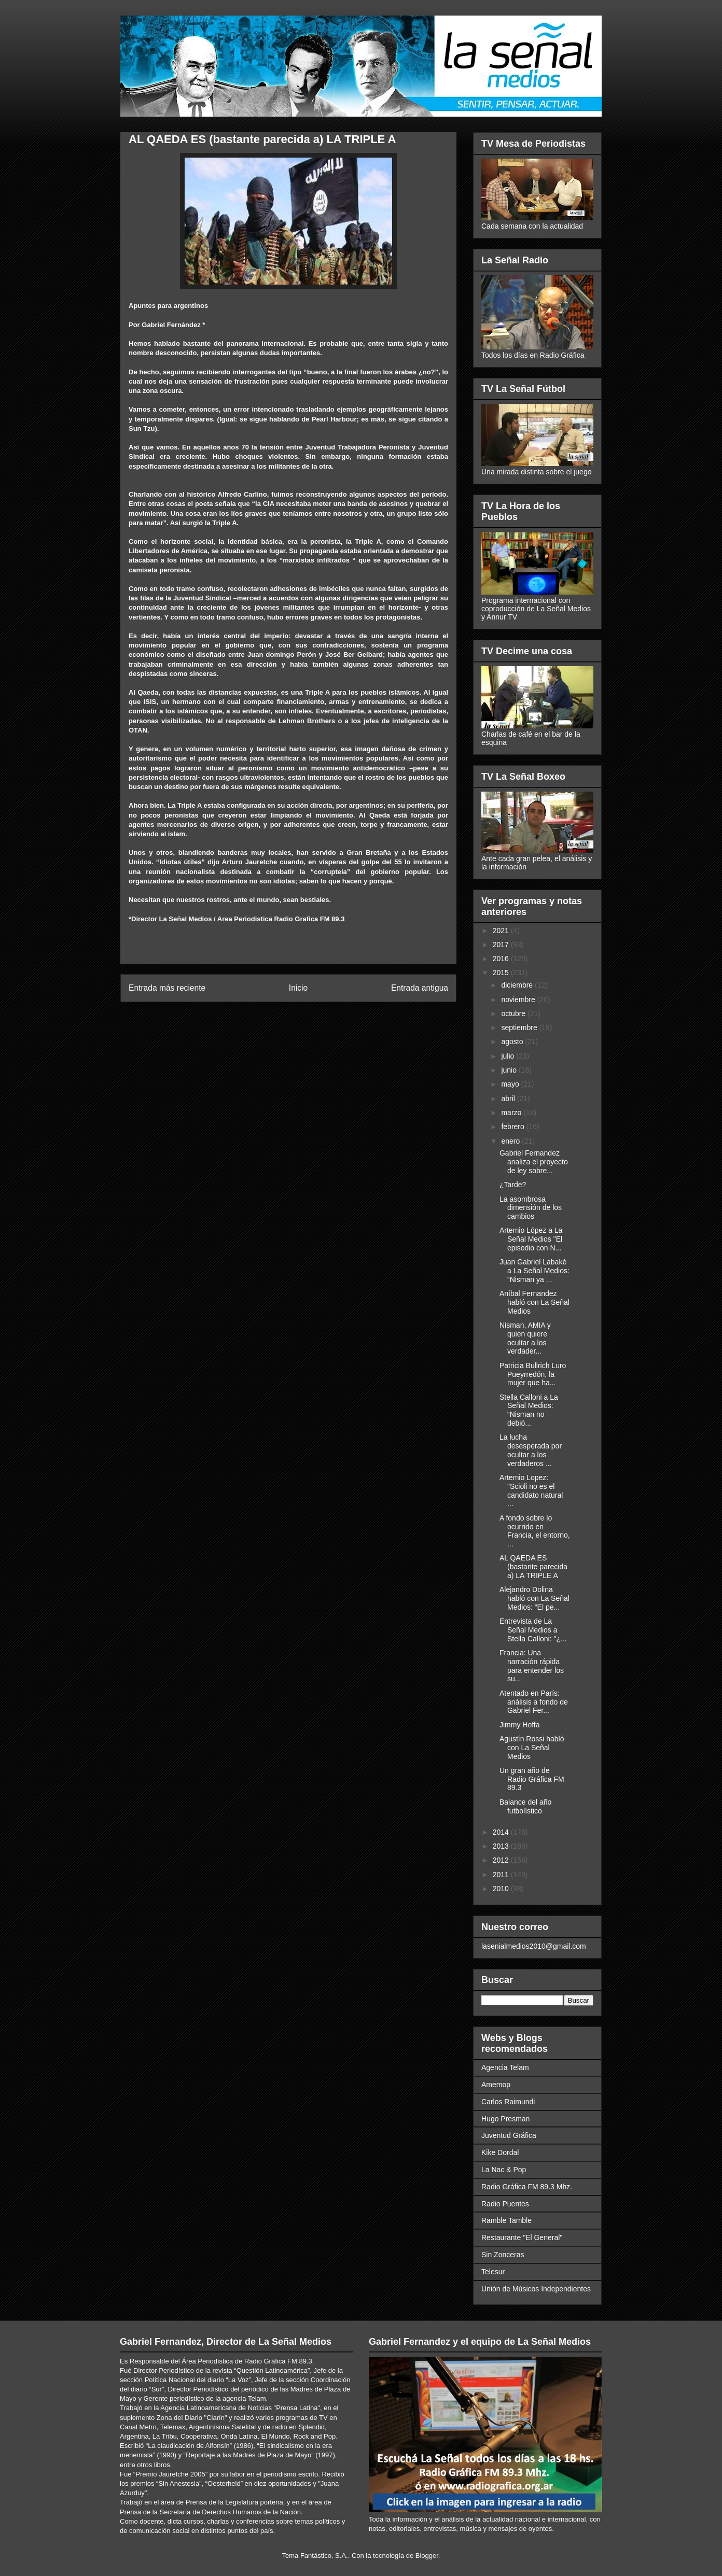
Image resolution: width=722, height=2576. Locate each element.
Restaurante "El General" (521, 2237)
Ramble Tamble (506, 2220)
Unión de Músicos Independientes (536, 2289)
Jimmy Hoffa (519, 1725)
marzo (512, 1112)
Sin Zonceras (502, 2254)
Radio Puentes (505, 2204)
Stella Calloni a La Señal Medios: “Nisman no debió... (528, 1410)
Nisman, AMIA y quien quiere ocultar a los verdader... (525, 1338)
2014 (502, 1832)
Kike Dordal (500, 2152)
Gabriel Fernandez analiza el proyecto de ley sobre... (533, 1162)
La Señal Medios (185, 919)
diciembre (518, 985)
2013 (502, 1846)
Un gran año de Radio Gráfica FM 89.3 (531, 1779)
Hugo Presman (505, 2119)
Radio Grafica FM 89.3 (309, 919)
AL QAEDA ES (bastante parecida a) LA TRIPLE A (533, 1567)
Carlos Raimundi (508, 2102)
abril (509, 1098)
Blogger (426, 2555)
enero (511, 1141)
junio (509, 1070)
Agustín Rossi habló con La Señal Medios (531, 1748)
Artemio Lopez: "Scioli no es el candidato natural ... (531, 1490)
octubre (514, 1013)
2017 (502, 944)
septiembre (520, 1027)
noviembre (519, 999)
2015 (502, 972)
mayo (511, 1084)
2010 (502, 1888)
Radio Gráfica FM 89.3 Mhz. (526, 2187)
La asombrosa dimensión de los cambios (530, 1208)
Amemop (495, 2084)
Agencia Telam (505, 2067)
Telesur (493, 2272)
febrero (513, 1126)
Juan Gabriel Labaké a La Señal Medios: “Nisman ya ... (534, 1271)
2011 (502, 1874)
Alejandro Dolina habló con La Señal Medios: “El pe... (534, 1598)
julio (508, 1056)
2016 (502, 958)
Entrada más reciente (167, 987)
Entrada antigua (419, 987)
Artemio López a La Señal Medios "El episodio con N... (530, 1239)
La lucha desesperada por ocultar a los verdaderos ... (530, 1450)
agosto (513, 1041)
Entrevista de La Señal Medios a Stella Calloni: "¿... (533, 1630)
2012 (502, 1860)
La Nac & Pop (503, 2169)
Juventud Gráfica (508, 2135)
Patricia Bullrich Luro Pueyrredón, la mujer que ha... (532, 1374)
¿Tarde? (512, 1184)
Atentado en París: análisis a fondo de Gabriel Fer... (533, 1702)
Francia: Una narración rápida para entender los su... (531, 1666)
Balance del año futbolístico (525, 1806)
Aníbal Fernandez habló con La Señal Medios (534, 1302)
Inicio (298, 987)
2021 (502, 930)
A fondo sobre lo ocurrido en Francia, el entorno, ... (534, 1531)
